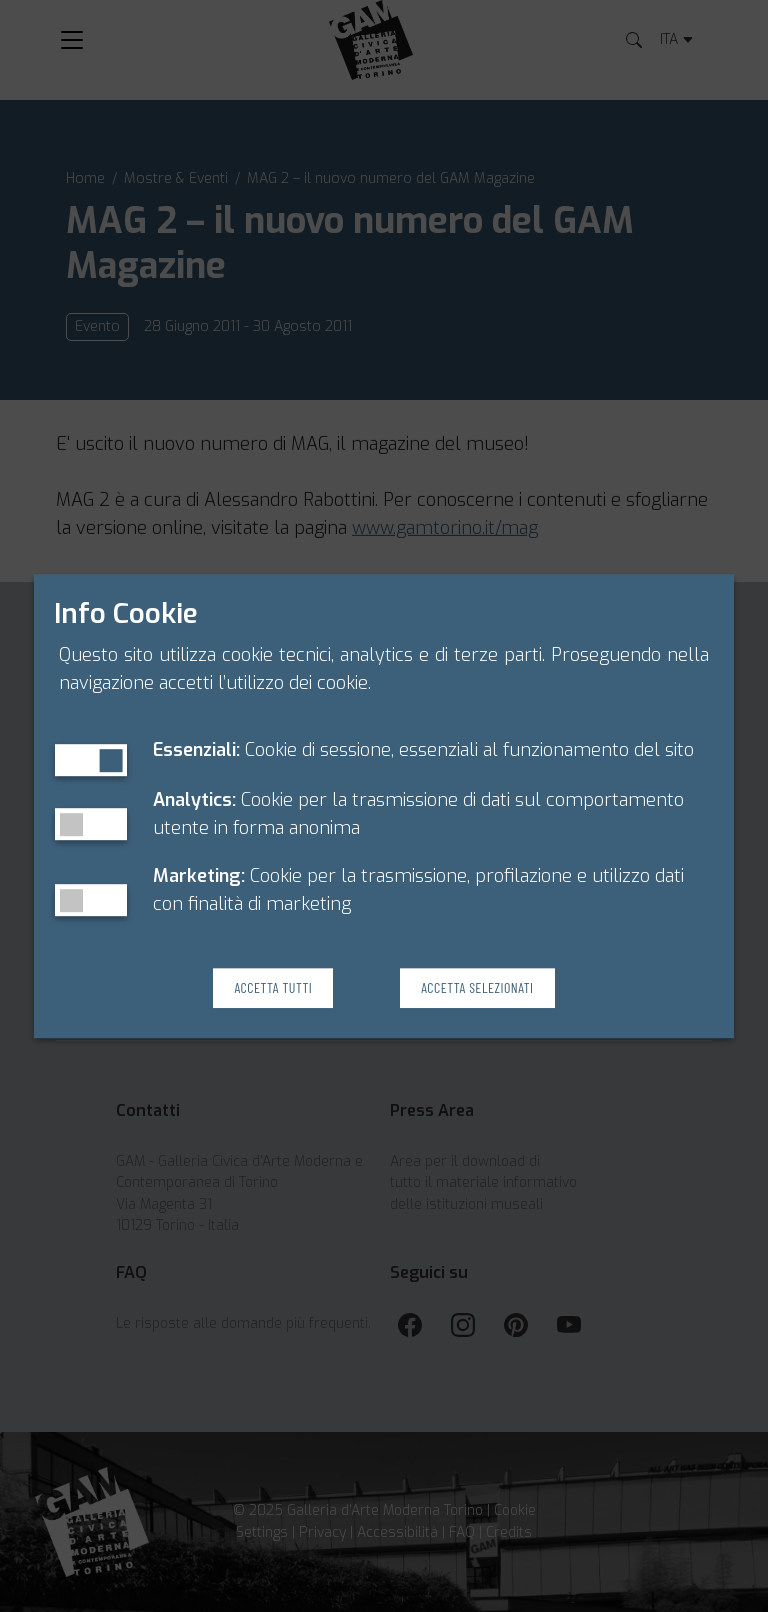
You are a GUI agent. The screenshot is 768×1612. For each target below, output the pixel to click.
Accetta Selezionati (477, 987)
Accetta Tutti (273, 987)
